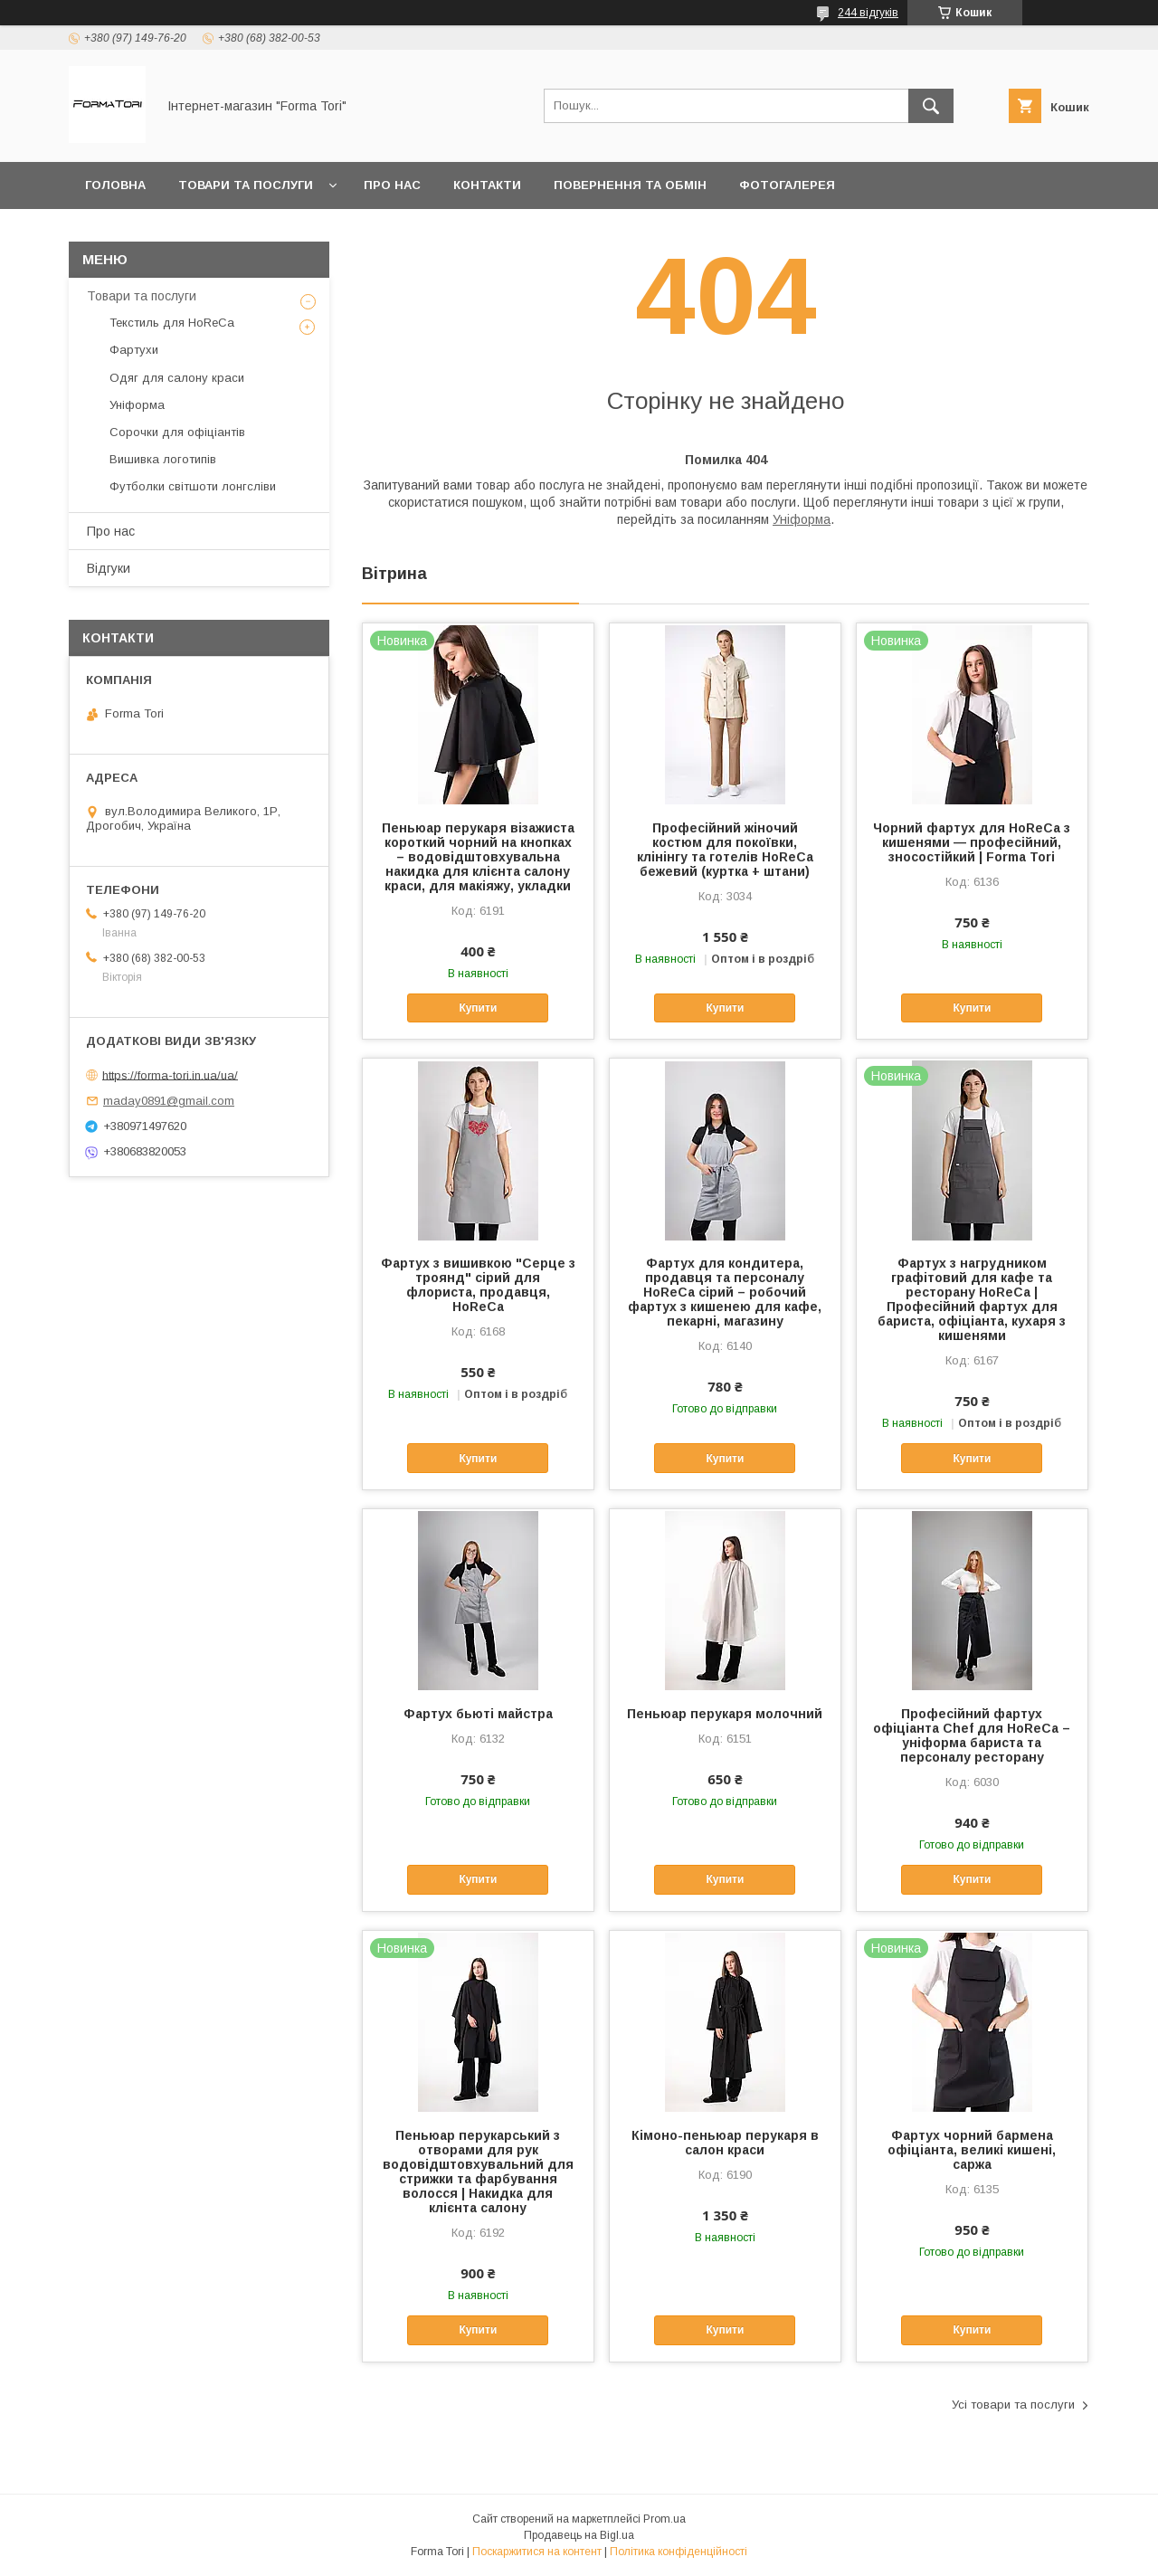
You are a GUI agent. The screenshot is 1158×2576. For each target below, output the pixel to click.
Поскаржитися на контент (537, 2551)
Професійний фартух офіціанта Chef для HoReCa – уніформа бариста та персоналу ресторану (971, 1735)
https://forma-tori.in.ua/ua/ (170, 1074)
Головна (115, 185)
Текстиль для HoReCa (171, 322)
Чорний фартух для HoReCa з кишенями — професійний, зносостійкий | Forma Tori (971, 842)
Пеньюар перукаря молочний (724, 1713)
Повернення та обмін (630, 185)
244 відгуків (868, 12)
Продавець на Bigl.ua (579, 2535)
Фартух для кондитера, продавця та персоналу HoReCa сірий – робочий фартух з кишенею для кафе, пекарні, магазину (724, 1292)
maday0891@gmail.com (168, 1100)
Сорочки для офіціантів (177, 432)
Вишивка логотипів (162, 459)
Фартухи (133, 349)
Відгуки (108, 568)
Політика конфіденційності (678, 2551)
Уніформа (802, 519)
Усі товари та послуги (1013, 2404)
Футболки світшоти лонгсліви (192, 486)
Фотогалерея (787, 185)
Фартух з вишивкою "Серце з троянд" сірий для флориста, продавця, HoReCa (478, 1285)
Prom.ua (664, 2519)
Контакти (487, 185)
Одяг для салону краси (176, 378)
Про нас (392, 185)
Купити (478, 1008)
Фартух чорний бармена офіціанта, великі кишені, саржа (971, 2150)
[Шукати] (931, 106)
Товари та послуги (245, 185)
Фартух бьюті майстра (478, 1713)
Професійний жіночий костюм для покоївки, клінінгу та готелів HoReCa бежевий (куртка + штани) (725, 850)
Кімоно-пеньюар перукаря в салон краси (725, 2142)
